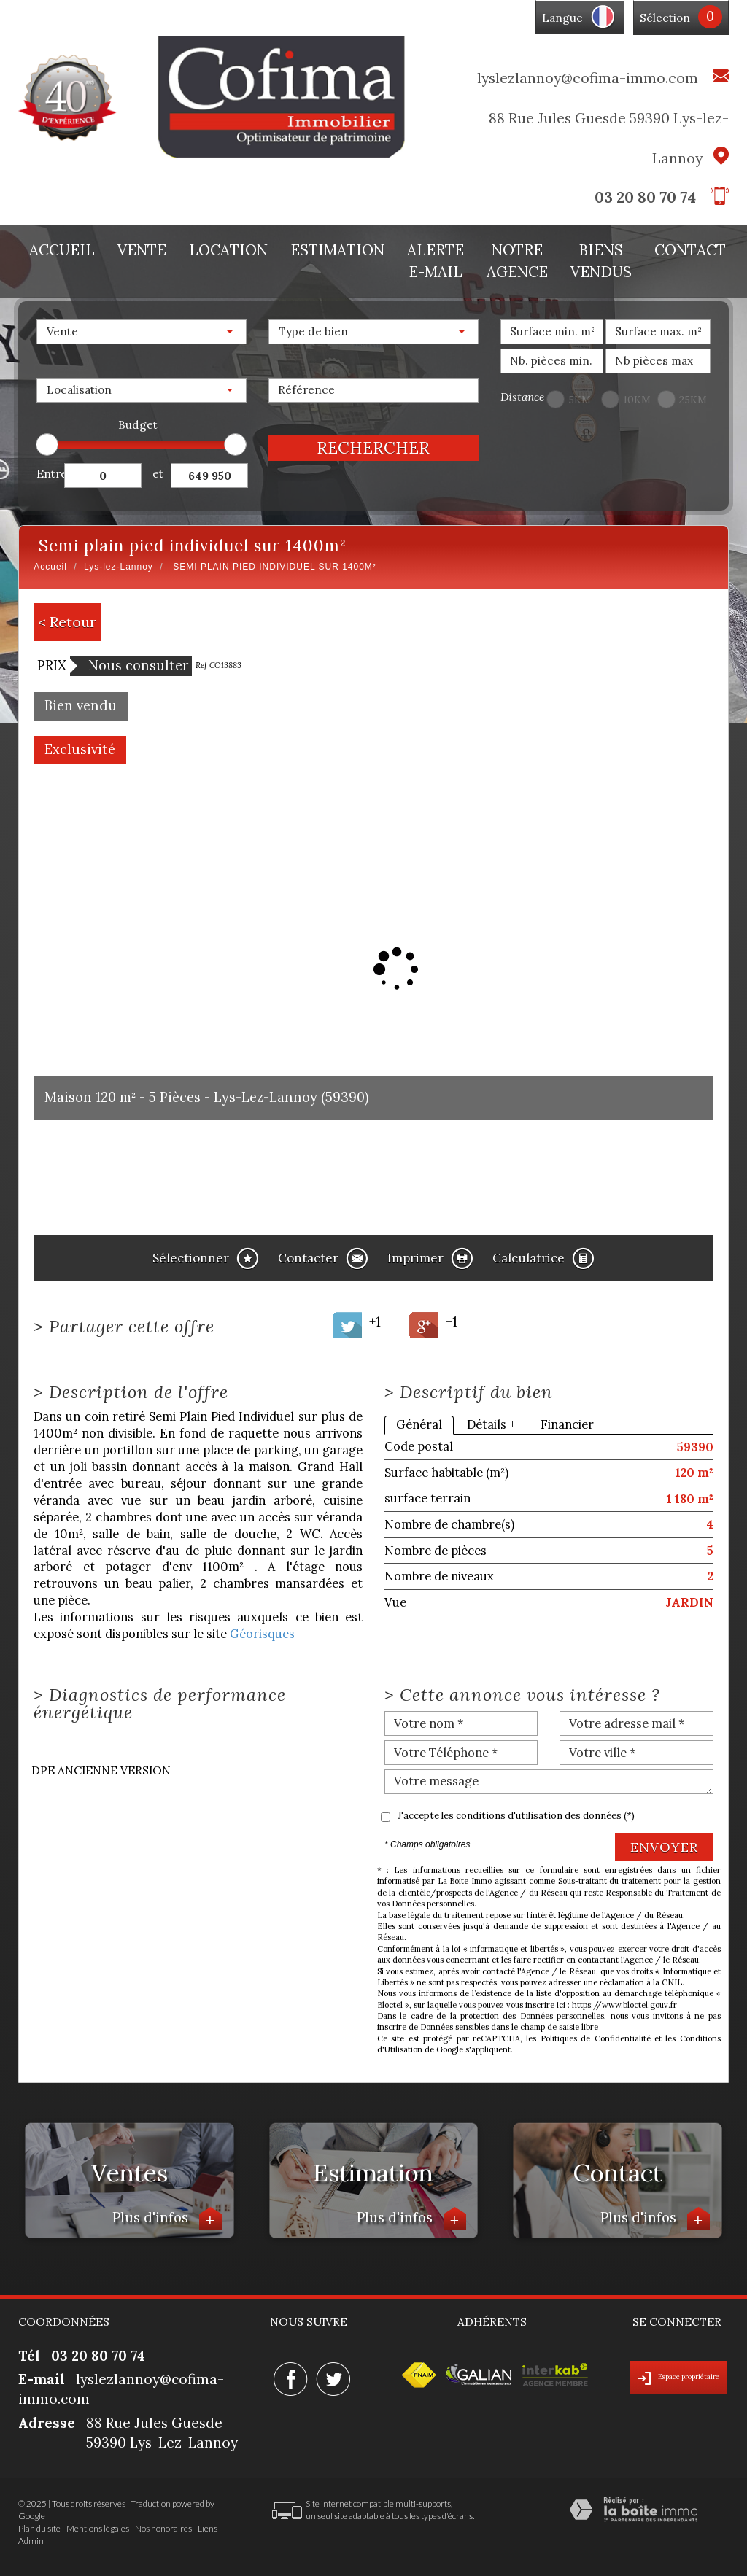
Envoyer (664, 1847)
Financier (567, 1424)
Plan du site (39, 2528)
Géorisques (262, 1633)
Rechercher (373, 447)
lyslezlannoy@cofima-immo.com (587, 78)
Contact (690, 250)
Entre (50, 474)
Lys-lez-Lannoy (118, 567)
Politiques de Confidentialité (596, 2038)
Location (228, 250)
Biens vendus (601, 261)
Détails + (491, 1424)
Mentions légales (97, 2528)
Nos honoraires (163, 2528)
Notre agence (517, 261)
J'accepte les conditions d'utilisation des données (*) (516, 1815)
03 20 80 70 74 (645, 197)
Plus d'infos (167, 2219)
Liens (207, 2528)
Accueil (62, 250)
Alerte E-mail (435, 261)
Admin (31, 2540)
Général (419, 1424)
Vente (141, 250)
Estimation (337, 250)
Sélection (665, 18)
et (157, 474)
